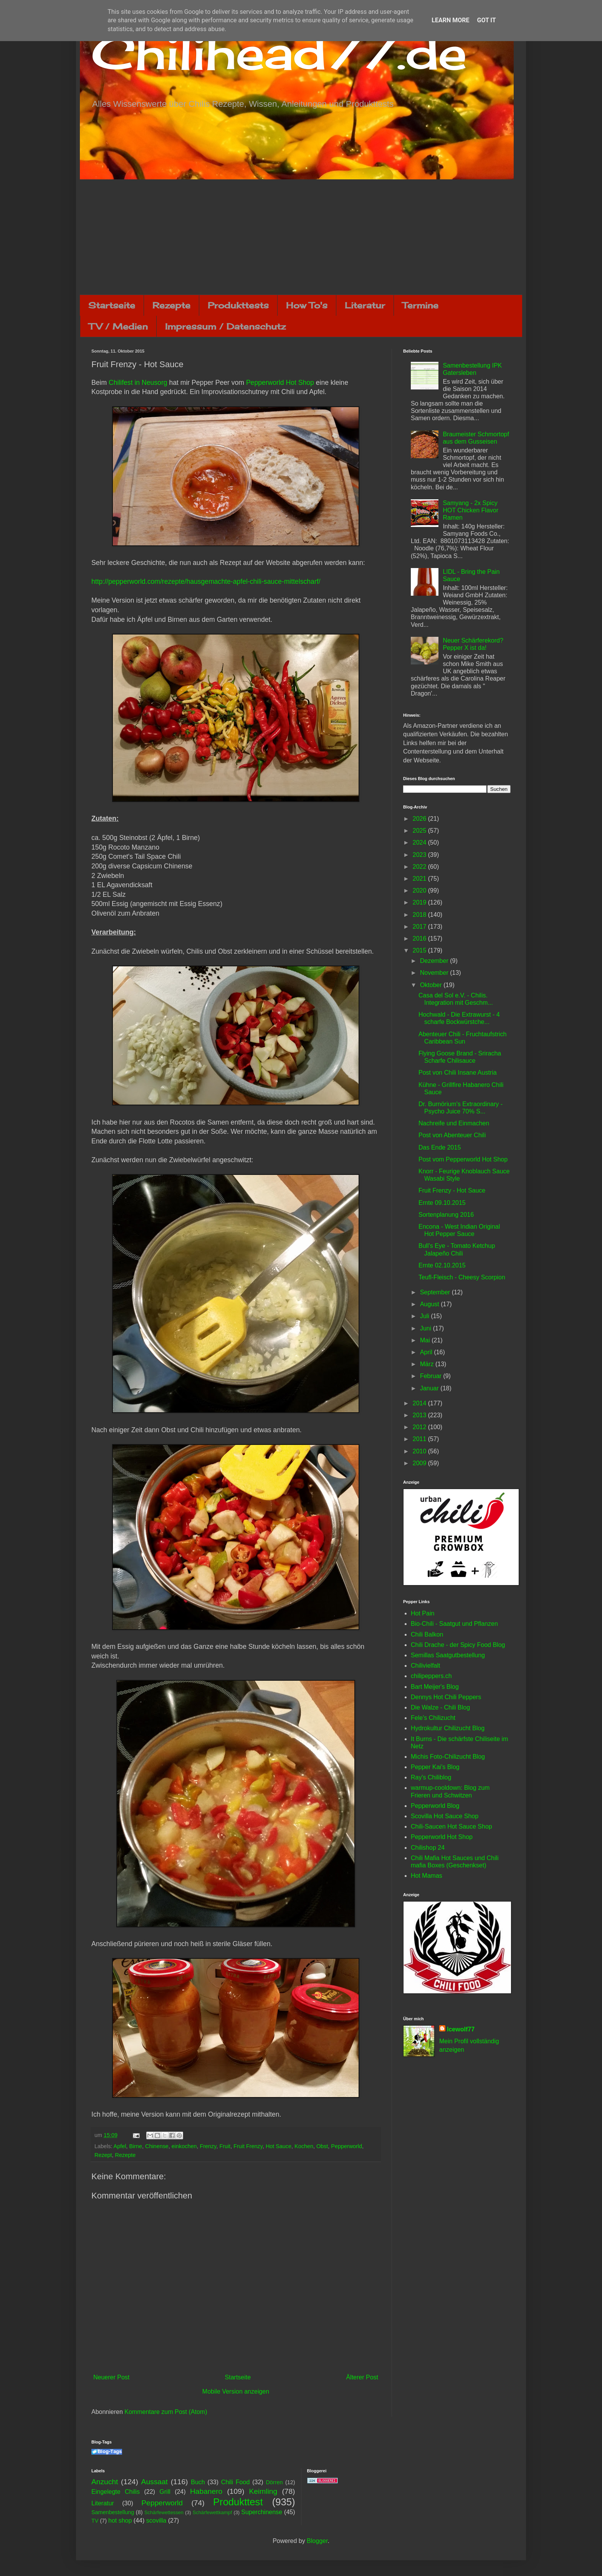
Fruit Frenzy (248, 2146)
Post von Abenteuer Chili (452, 1135)
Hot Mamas (426, 1875)
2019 (420, 902)
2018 (420, 914)
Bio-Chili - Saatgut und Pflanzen (454, 1623)
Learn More (450, 20)
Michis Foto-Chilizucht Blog (448, 1756)
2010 (420, 1451)
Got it (486, 20)
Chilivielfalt (425, 1665)
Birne (135, 2146)
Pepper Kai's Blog (435, 1767)
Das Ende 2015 (439, 1147)
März (427, 1364)
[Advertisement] (301, 237)
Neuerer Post (111, 2377)
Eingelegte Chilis (115, 2491)
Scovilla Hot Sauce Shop (444, 1816)
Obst (322, 2146)
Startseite (111, 305)
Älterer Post (362, 2377)
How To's (306, 305)
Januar (430, 1388)
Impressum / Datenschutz (225, 326)
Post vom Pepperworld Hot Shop (463, 1159)
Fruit (224, 2146)
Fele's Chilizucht (433, 1718)
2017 (420, 926)
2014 (420, 1403)
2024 (420, 842)
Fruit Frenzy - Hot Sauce (451, 1190)
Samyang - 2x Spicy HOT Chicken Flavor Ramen (470, 510)
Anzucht (104, 2482)
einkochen (184, 2146)
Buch (198, 2482)
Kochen (303, 2146)
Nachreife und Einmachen (453, 1123)
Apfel (120, 2146)
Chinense (157, 2146)
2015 (420, 950)
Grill (164, 2491)
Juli (425, 1316)
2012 (420, 1427)
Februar (431, 1376)
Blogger (317, 2541)
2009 (420, 1463)
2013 (420, 1415)
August (430, 1304)
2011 (420, 1439)
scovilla (156, 2520)
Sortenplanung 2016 (446, 1214)
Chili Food (235, 2482)
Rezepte (171, 305)
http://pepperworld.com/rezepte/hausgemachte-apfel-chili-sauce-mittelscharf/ (206, 581)
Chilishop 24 (428, 1847)
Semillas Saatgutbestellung (448, 1655)
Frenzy (208, 2146)
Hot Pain (422, 1613)
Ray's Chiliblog (431, 1777)
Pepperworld (346, 2146)
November (435, 972)
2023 (420, 854)
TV (94, 2521)
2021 (420, 878)
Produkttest (238, 2501)
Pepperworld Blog (435, 1805)
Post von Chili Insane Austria (457, 1072)
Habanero (206, 2491)
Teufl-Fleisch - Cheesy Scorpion (461, 1277)
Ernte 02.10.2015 (442, 1265)
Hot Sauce (278, 2146)
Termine (420, 305)
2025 (420, 830)
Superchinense (261, 2512)
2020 (420, 890)
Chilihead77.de (279, 52)
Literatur (365, 305)
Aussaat (154, 2482)
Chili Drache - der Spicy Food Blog (458, 1645)
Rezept (103, 2155)
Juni (426, 1328)
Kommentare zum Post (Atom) (165, 2412)
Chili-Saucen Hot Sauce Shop (451, 1826)
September (436, 1292)
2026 (420, 818)
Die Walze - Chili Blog (440, 1707)
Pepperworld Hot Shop (280, 382)
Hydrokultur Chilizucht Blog (448, 1728)
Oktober (431, 985)
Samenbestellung (112, 2512)
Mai (426, 1340)
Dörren (274, 2482)
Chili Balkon (427, 1634)
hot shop (120, 2520)
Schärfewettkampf (212, 2512)
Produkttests (238, 305)
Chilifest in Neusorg (138, 382)
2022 (420, 866)
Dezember (435, 961)
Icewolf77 (461, 2029)
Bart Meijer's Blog (435, 1686)
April (427, 1352)
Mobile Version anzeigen (235, 2391)
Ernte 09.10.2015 (442, 1202)
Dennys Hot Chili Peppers (446, 1697)
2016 (420, 938)
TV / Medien (118, 326)
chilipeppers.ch (431, 1676)
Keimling (263, 2491)
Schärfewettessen (164, 2512)
